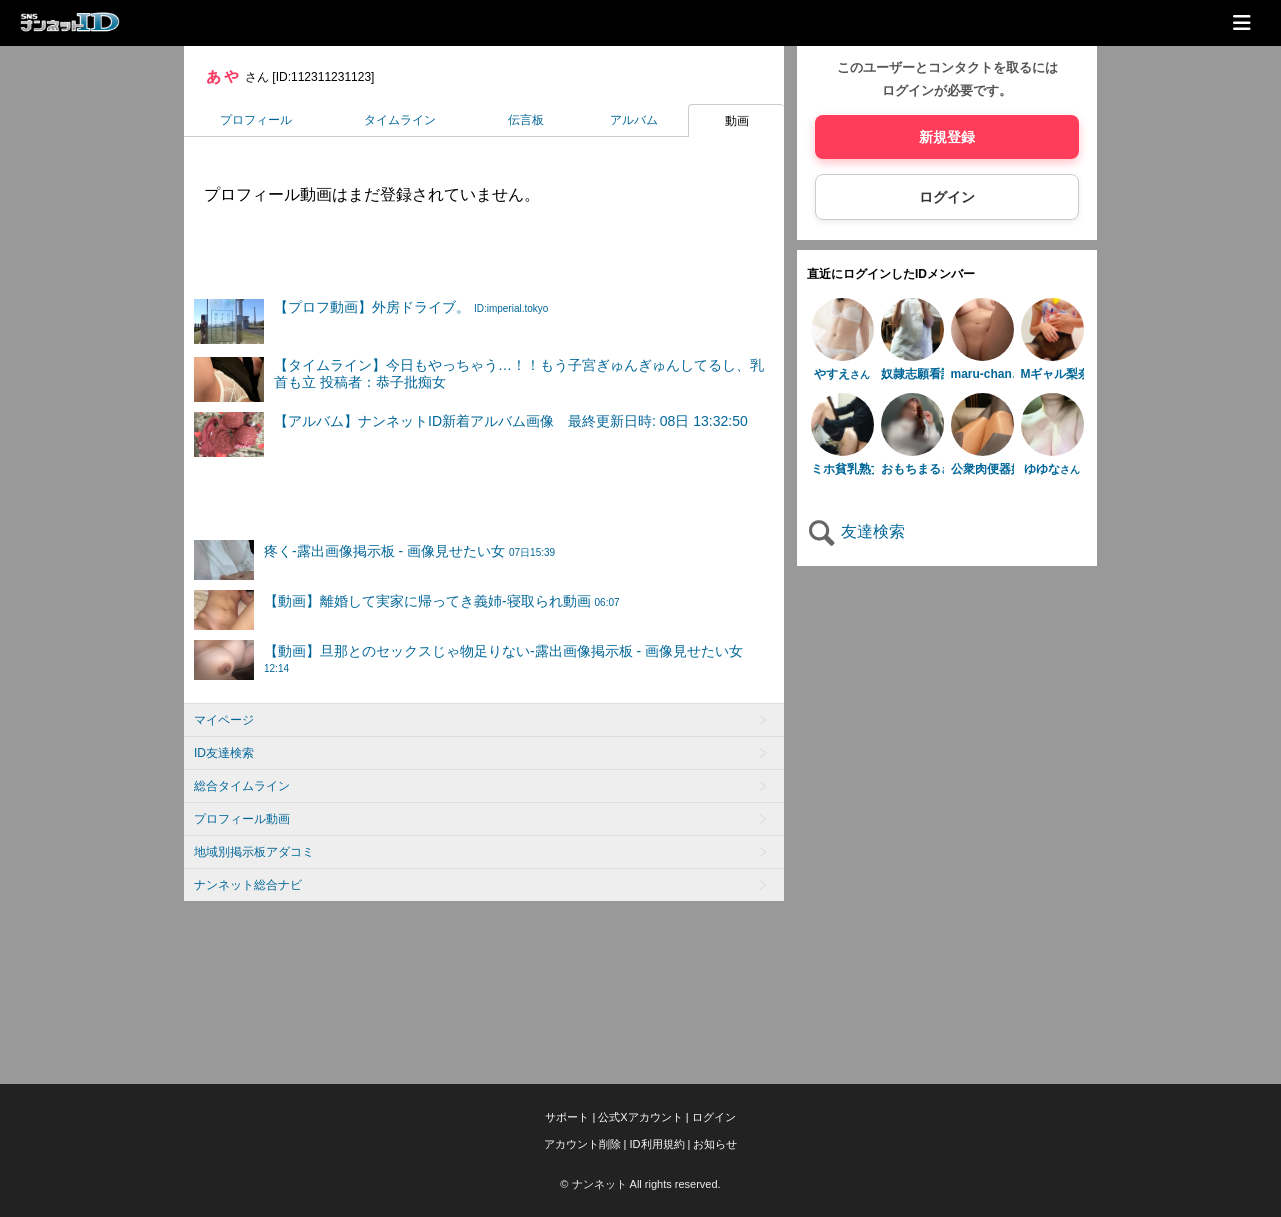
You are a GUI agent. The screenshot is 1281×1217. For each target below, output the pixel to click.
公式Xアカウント (640, 1117)
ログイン (947, 197)
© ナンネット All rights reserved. (640, 1184)
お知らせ (715, 1144)
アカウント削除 (582, 1144)
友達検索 (856, 531)
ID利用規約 (657, 1144)
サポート (567, 1117)
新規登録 (947, 137)
